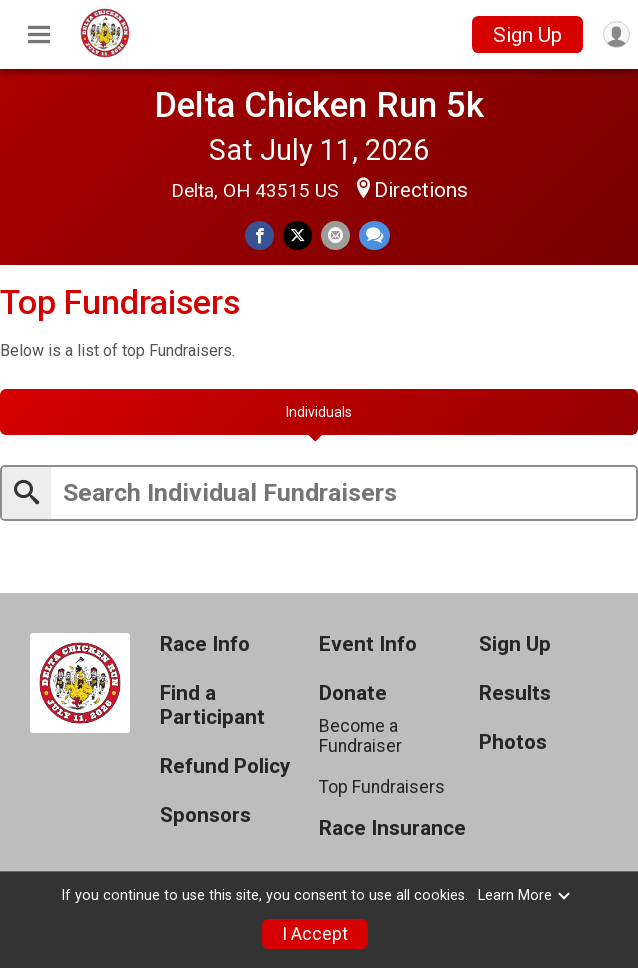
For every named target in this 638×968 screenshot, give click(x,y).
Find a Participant (212, 705)
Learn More (525, 895)
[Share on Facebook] (259, 235)
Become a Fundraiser (360, 736)
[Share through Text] (374, 235)
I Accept (315, 934)
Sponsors (205, 815)
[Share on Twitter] (297, 235)
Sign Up (527, 35)
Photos (513, 742)
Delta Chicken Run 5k (319, 105)
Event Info (368, 644)
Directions (421, 190)
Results (515, 693)
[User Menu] (616, 34)
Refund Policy (225, 766)
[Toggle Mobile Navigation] (39, 35)
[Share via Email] (335, 235)
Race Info (205, 644)
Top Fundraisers (382, 787)
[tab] (319, 412)
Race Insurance (392, 828)
